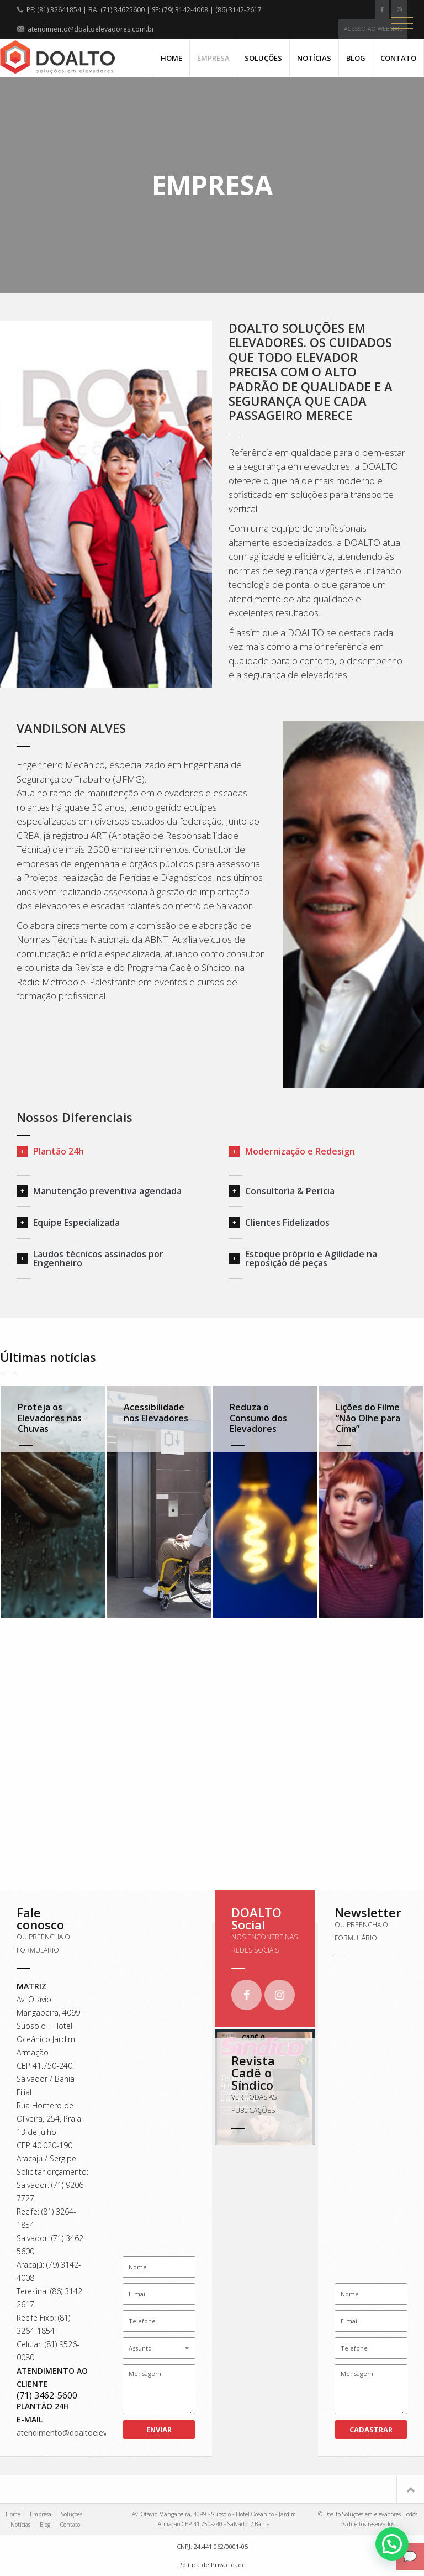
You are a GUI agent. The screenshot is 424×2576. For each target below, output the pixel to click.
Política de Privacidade (212, 2565)
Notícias (314, 58)
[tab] (106, 1151)
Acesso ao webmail (373, 29)
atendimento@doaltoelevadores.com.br (87, 2432)
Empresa (213, 58)
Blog (355, 58)
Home (171, 58)
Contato (398, 58)
